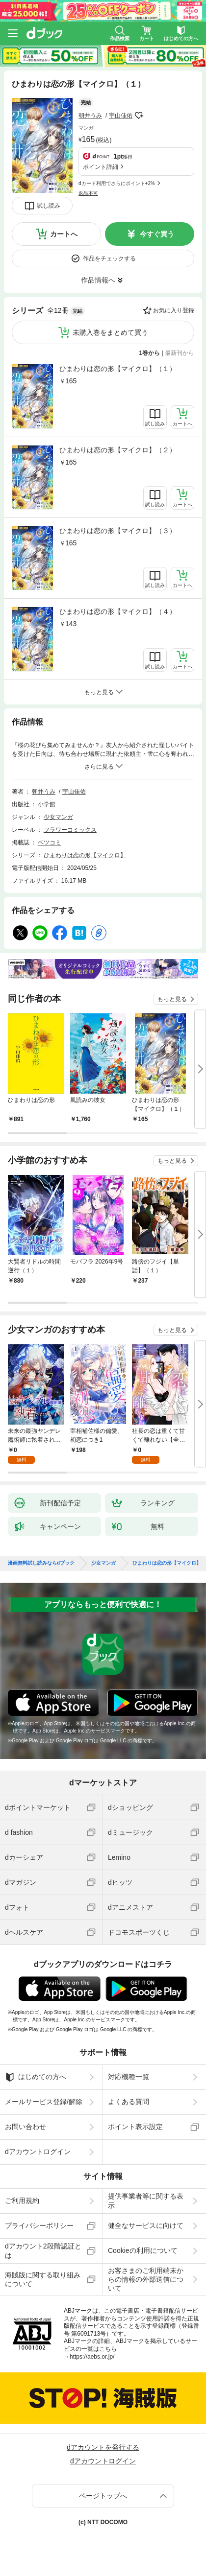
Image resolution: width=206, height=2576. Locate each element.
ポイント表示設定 (135, 2127)
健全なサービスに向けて (145, 2225)
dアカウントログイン (38, 2151)
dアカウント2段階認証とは (43, 2250)
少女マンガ (58, 817)
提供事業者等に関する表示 (145, 2200)
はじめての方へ (35, 2077)
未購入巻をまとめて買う (110, 332)
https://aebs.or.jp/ (92, 2356)
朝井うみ (90, 115)
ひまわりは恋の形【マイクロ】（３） (117, 531)
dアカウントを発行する (103, 2447)
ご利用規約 (22, 2200)
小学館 (46, 804)
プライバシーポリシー (39, 2225)
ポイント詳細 (100, 167)
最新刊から (179, 353)
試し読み (48, 205)
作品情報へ (98, 280)
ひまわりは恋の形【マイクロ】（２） (117, 450)
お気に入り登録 (173, 310)
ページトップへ (103, 2496)
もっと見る (172, 999)
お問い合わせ (25, 2127)
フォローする (139, 115)
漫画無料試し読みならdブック (41, 1563)
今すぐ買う (157, 234)
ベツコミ (49, 842)
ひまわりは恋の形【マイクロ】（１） (117, 369)
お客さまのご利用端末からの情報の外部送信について (145, 2279)
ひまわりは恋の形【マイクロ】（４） (117, 611)
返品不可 (88, 193)
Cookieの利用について (143, 2250)
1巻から (149, 353)
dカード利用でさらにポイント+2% (116, 183)
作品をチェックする (109, 258)
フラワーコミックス (70, 829)
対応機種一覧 (128, 2077)
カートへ (63, 234)
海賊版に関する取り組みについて (42, 2279)
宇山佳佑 (120, 115)
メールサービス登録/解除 (43, 2102)
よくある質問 (128, 2102)
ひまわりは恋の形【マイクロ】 (85, 855)
